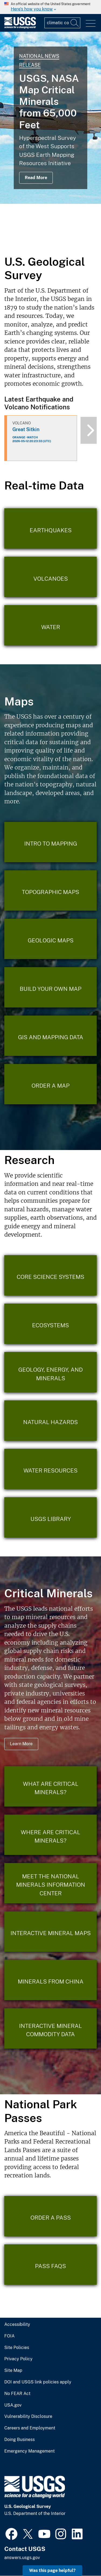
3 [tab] (54, 240)
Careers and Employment (29, 2428)
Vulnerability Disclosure (28, 2416)
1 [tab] (38, 240)
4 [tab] (62, 240)
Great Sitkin (26, 429)
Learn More (21, 1743)
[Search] (74, 22)
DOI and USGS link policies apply (37, 2382)
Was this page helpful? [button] (52, 2570)
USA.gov (13, 2405)
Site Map (13, 2370)
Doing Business (19, 2439)
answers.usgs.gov (22, 2557)
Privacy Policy (18, 2359)
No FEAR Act (17, 2393)
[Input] (62, 22)
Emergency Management (29, 2451)
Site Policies (16, 2347)
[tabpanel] (50, 118)
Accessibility (17, 2324)
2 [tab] (46, 240)
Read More (36, 177)
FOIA (9, 2336)
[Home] (20, 27)
